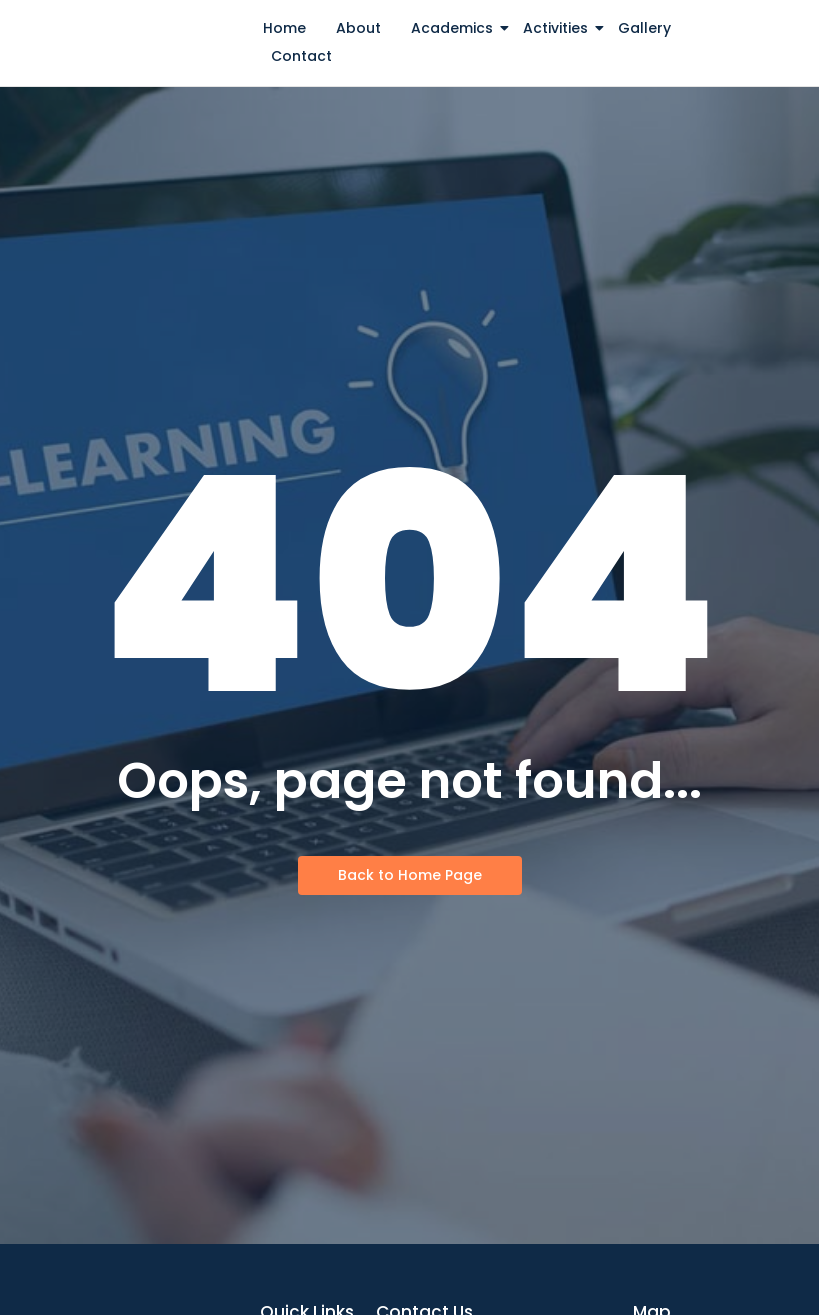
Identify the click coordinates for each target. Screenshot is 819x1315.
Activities (559, 28)
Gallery (644, 28)
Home (284, 28)
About (358, 28)
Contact (301, 56)
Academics (455, 28)
